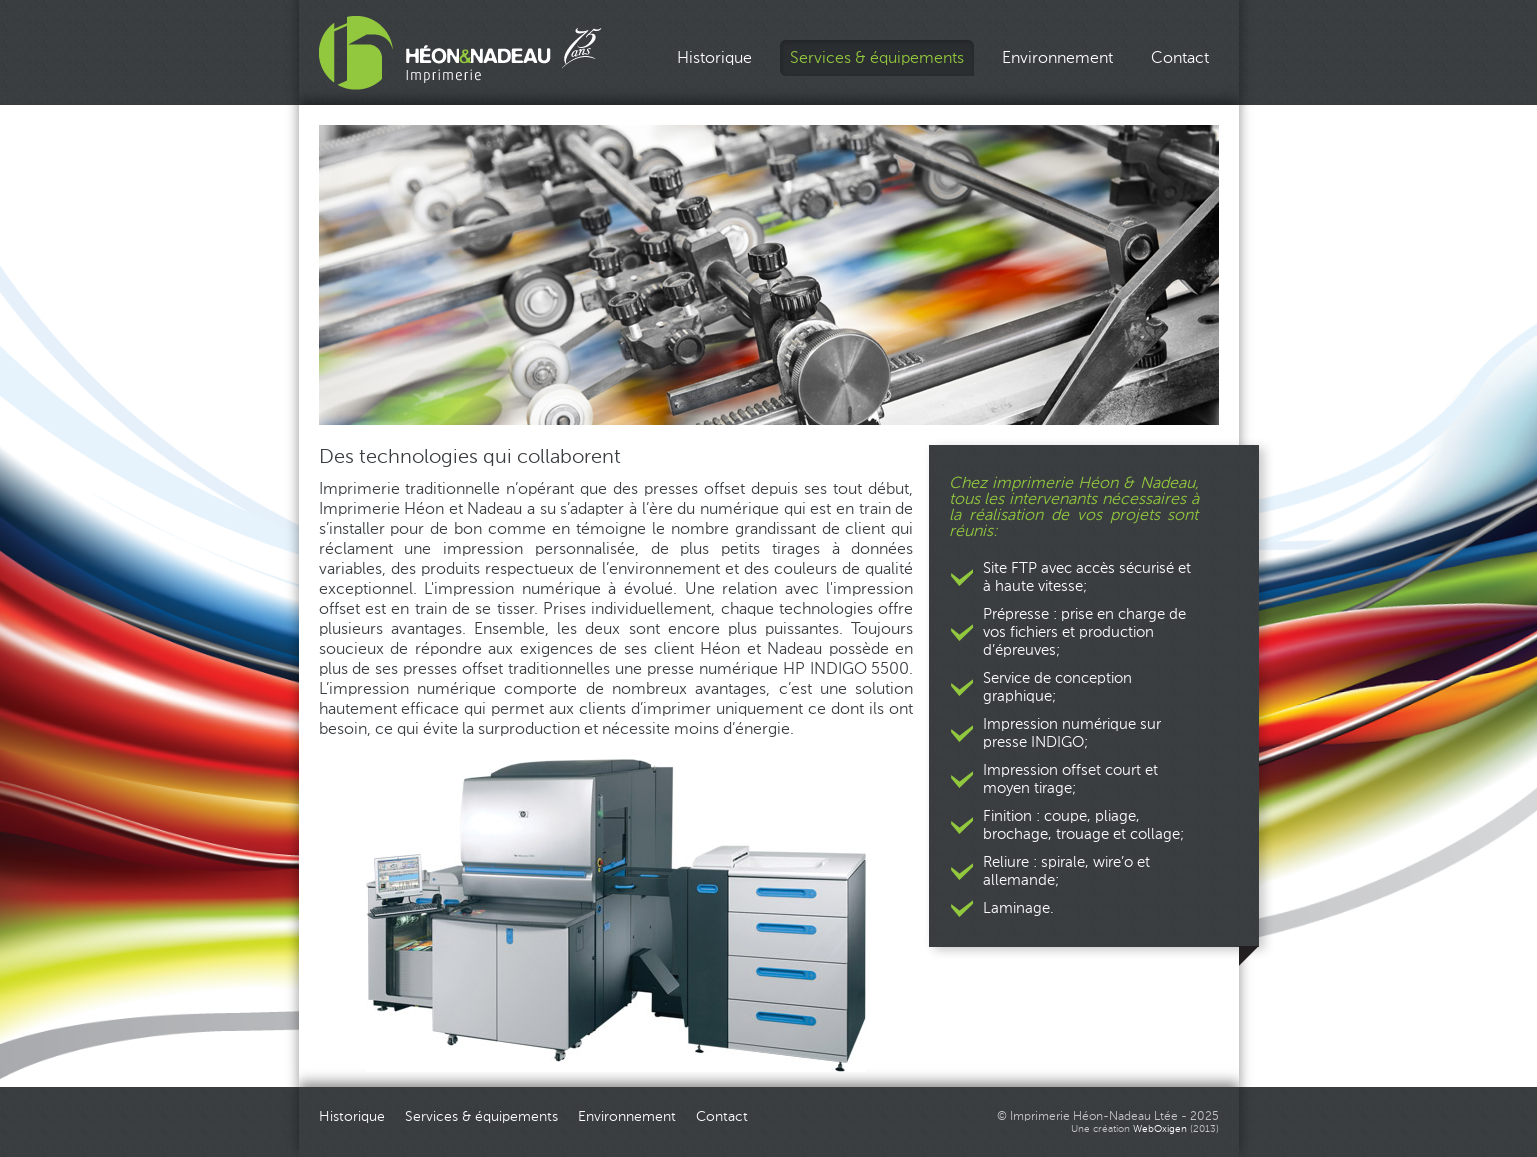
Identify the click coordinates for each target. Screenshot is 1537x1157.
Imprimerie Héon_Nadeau (460, 53)
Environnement (1057, 58)
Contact (1180, 58)
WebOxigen (1160, 1129)
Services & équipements (877, 58)
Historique (714, 58)
